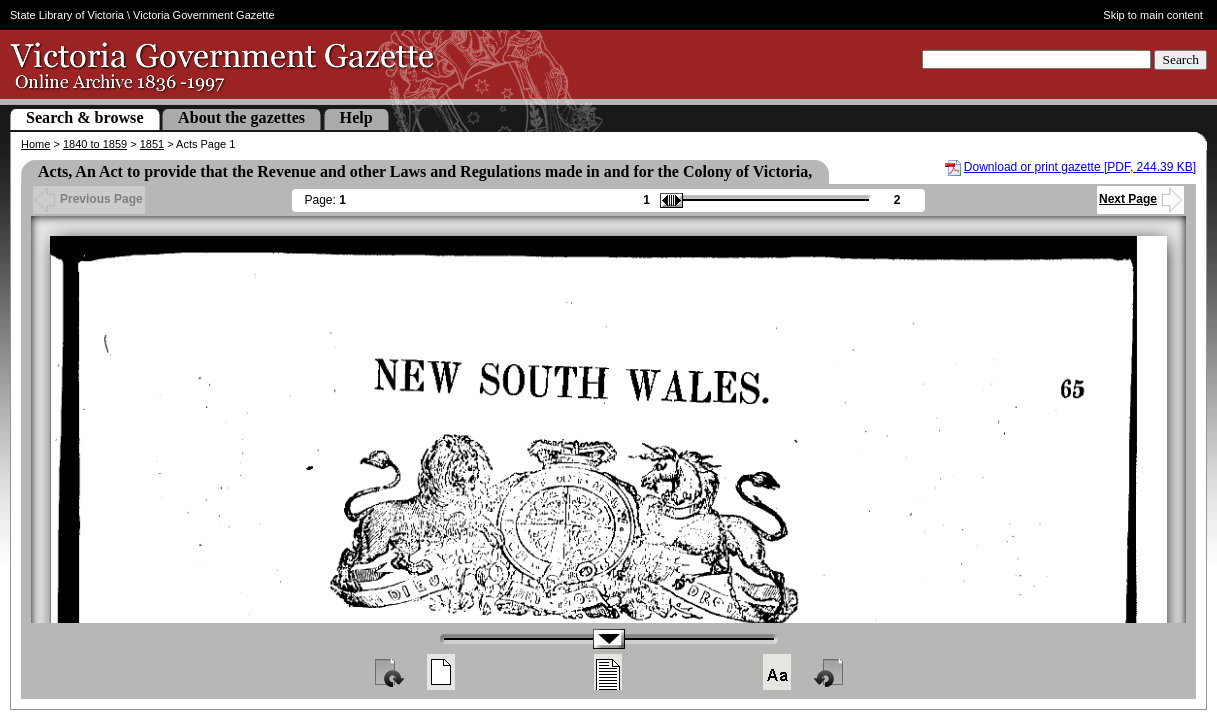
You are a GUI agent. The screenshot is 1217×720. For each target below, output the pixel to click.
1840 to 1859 (95, 144)
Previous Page (89, 199)
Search (1180, 59)
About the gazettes (241, 117)
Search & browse (85, 117)
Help (356, 117)
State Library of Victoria (67, 15)
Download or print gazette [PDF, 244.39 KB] (1080, 167)
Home (35, 144)
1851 (152, 144)
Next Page (1140, 199)
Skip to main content (1153, 15)
